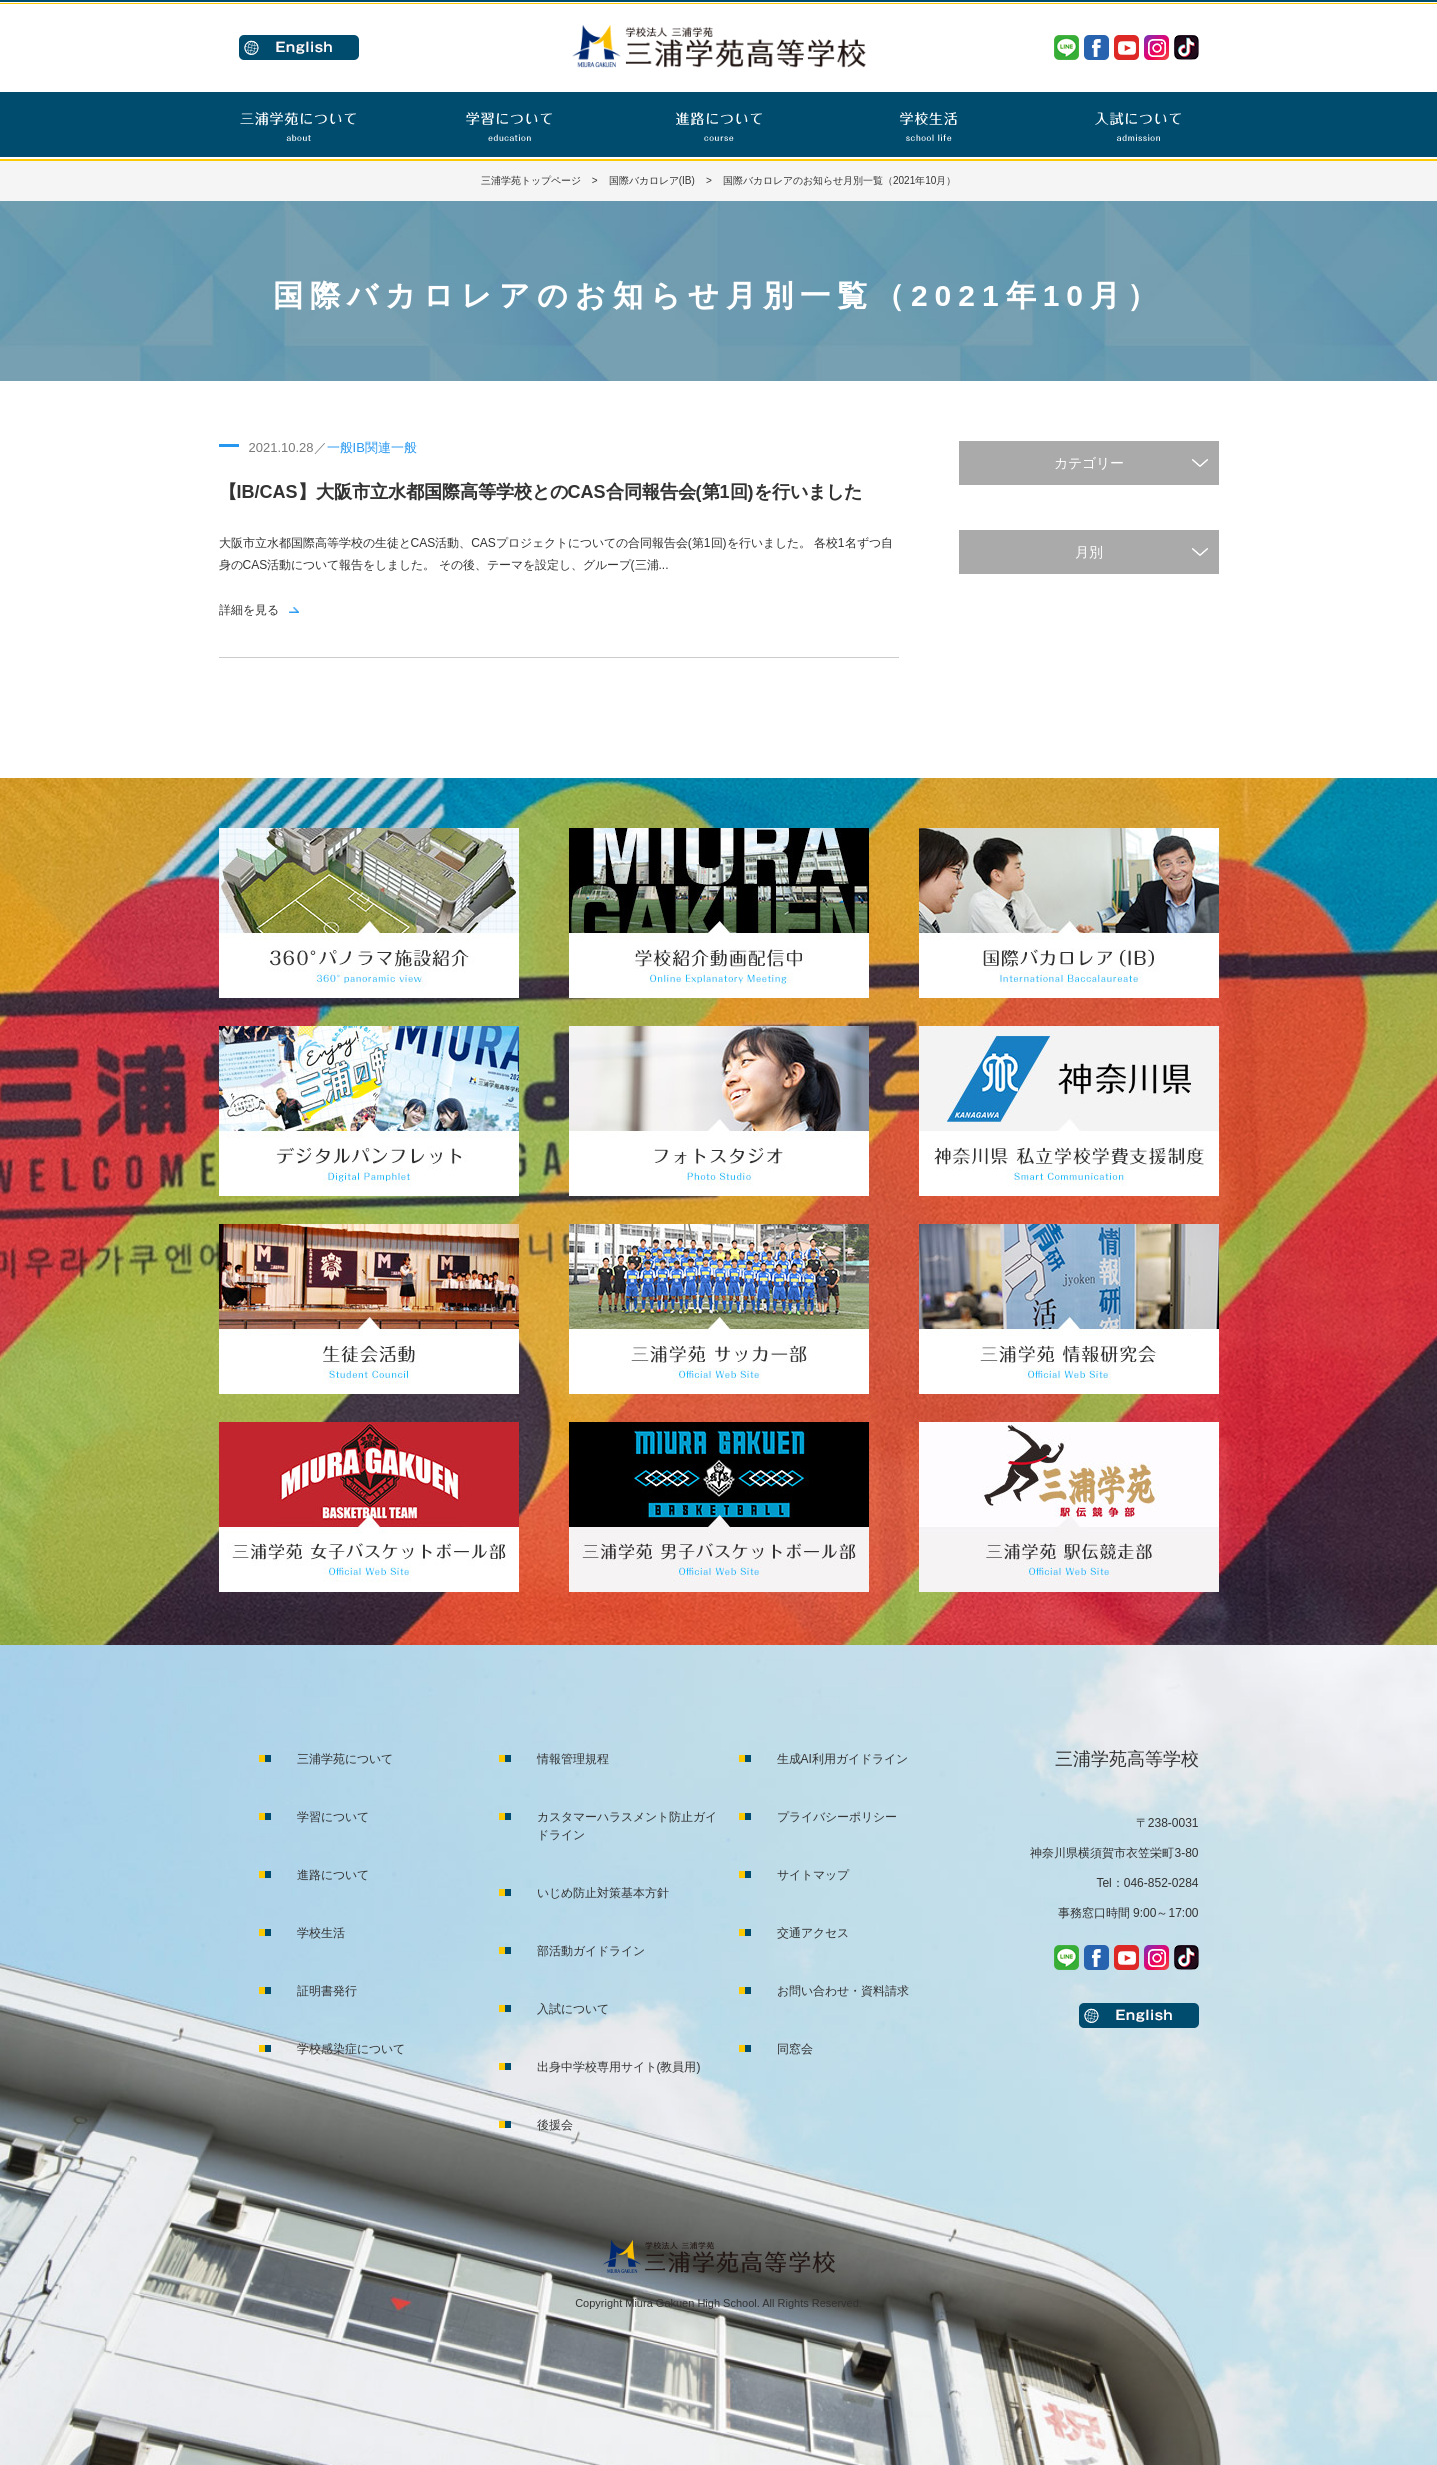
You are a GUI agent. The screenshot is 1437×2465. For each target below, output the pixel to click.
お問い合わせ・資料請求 (843, 1991)
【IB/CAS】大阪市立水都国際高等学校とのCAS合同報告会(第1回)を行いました (540, 492)
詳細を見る (249, 610)
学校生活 (321, 1933)
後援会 (555, 2125)
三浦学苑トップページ (531, 180)
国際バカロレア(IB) (652, 180)
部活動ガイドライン (591, 1951)
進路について (333, 1875)
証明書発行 (327, 1991)
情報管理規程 (573, 1759)
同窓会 (795, 2049)
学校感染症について (351, 2049)
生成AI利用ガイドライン (842, 1759)
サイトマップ (813, 1875)
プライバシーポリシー (837, 1817)
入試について (573, 2009)
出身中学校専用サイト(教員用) (619, 2067)
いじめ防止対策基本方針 (603, 1893)
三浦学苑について (345, 1759)
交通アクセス (813, 1933)
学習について (333, 1817)
